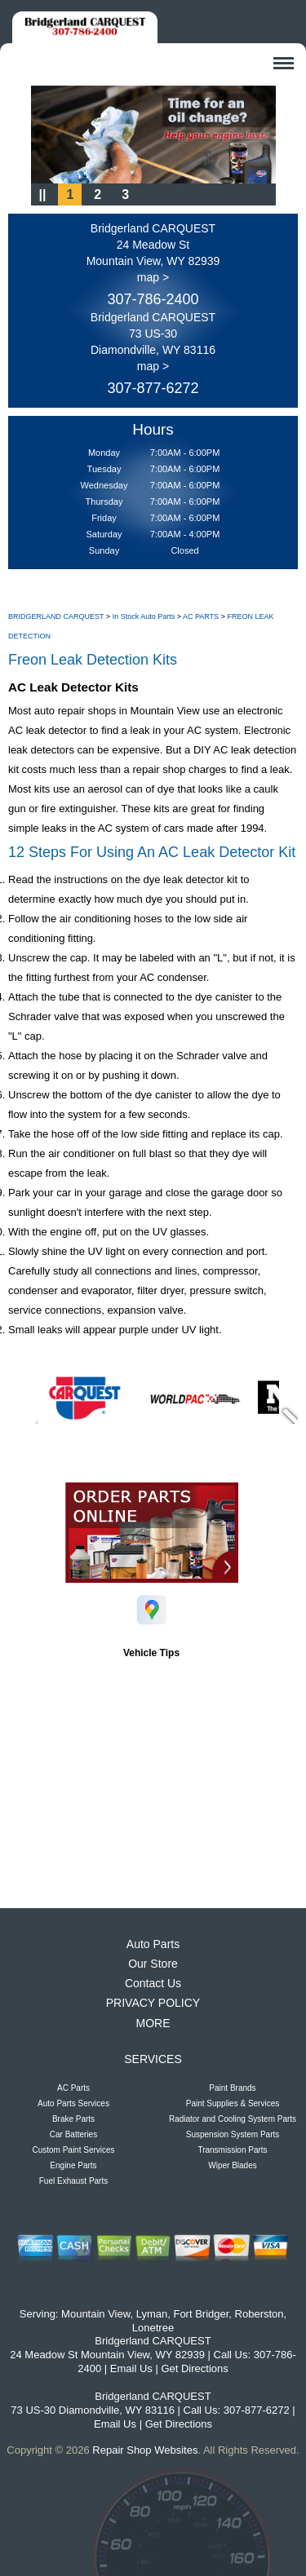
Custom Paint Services (73, 2149)
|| (43, 194)
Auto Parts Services (73, 2103)
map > (153, 277)
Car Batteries (73, 2134)
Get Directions (194, 2368)
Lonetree (153, 2328)
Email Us (131, 2368)
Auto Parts (153, 1944)
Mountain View (95, 2314)
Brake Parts (73, 2118)
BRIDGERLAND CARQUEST (56, 616)
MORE (153, 2023)
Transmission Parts (232, 2149)
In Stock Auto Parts (144, 616)
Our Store (153, 1963)
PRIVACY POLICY (153, 2002)
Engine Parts (73, 2165)
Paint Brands (232, 2087)
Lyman (152, 2314)
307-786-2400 (152, 299)
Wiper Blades (232, 2165)
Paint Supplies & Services (233, 2103)
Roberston (259, 2314)
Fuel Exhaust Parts (73, 2180)
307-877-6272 (152, 388)
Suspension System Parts (233, 2134)
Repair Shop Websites (144, 2450)
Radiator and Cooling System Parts (232, 2118)
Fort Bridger (200, 2314)
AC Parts (73, 2087)
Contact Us (153, 1983)
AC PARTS (201, 616)
